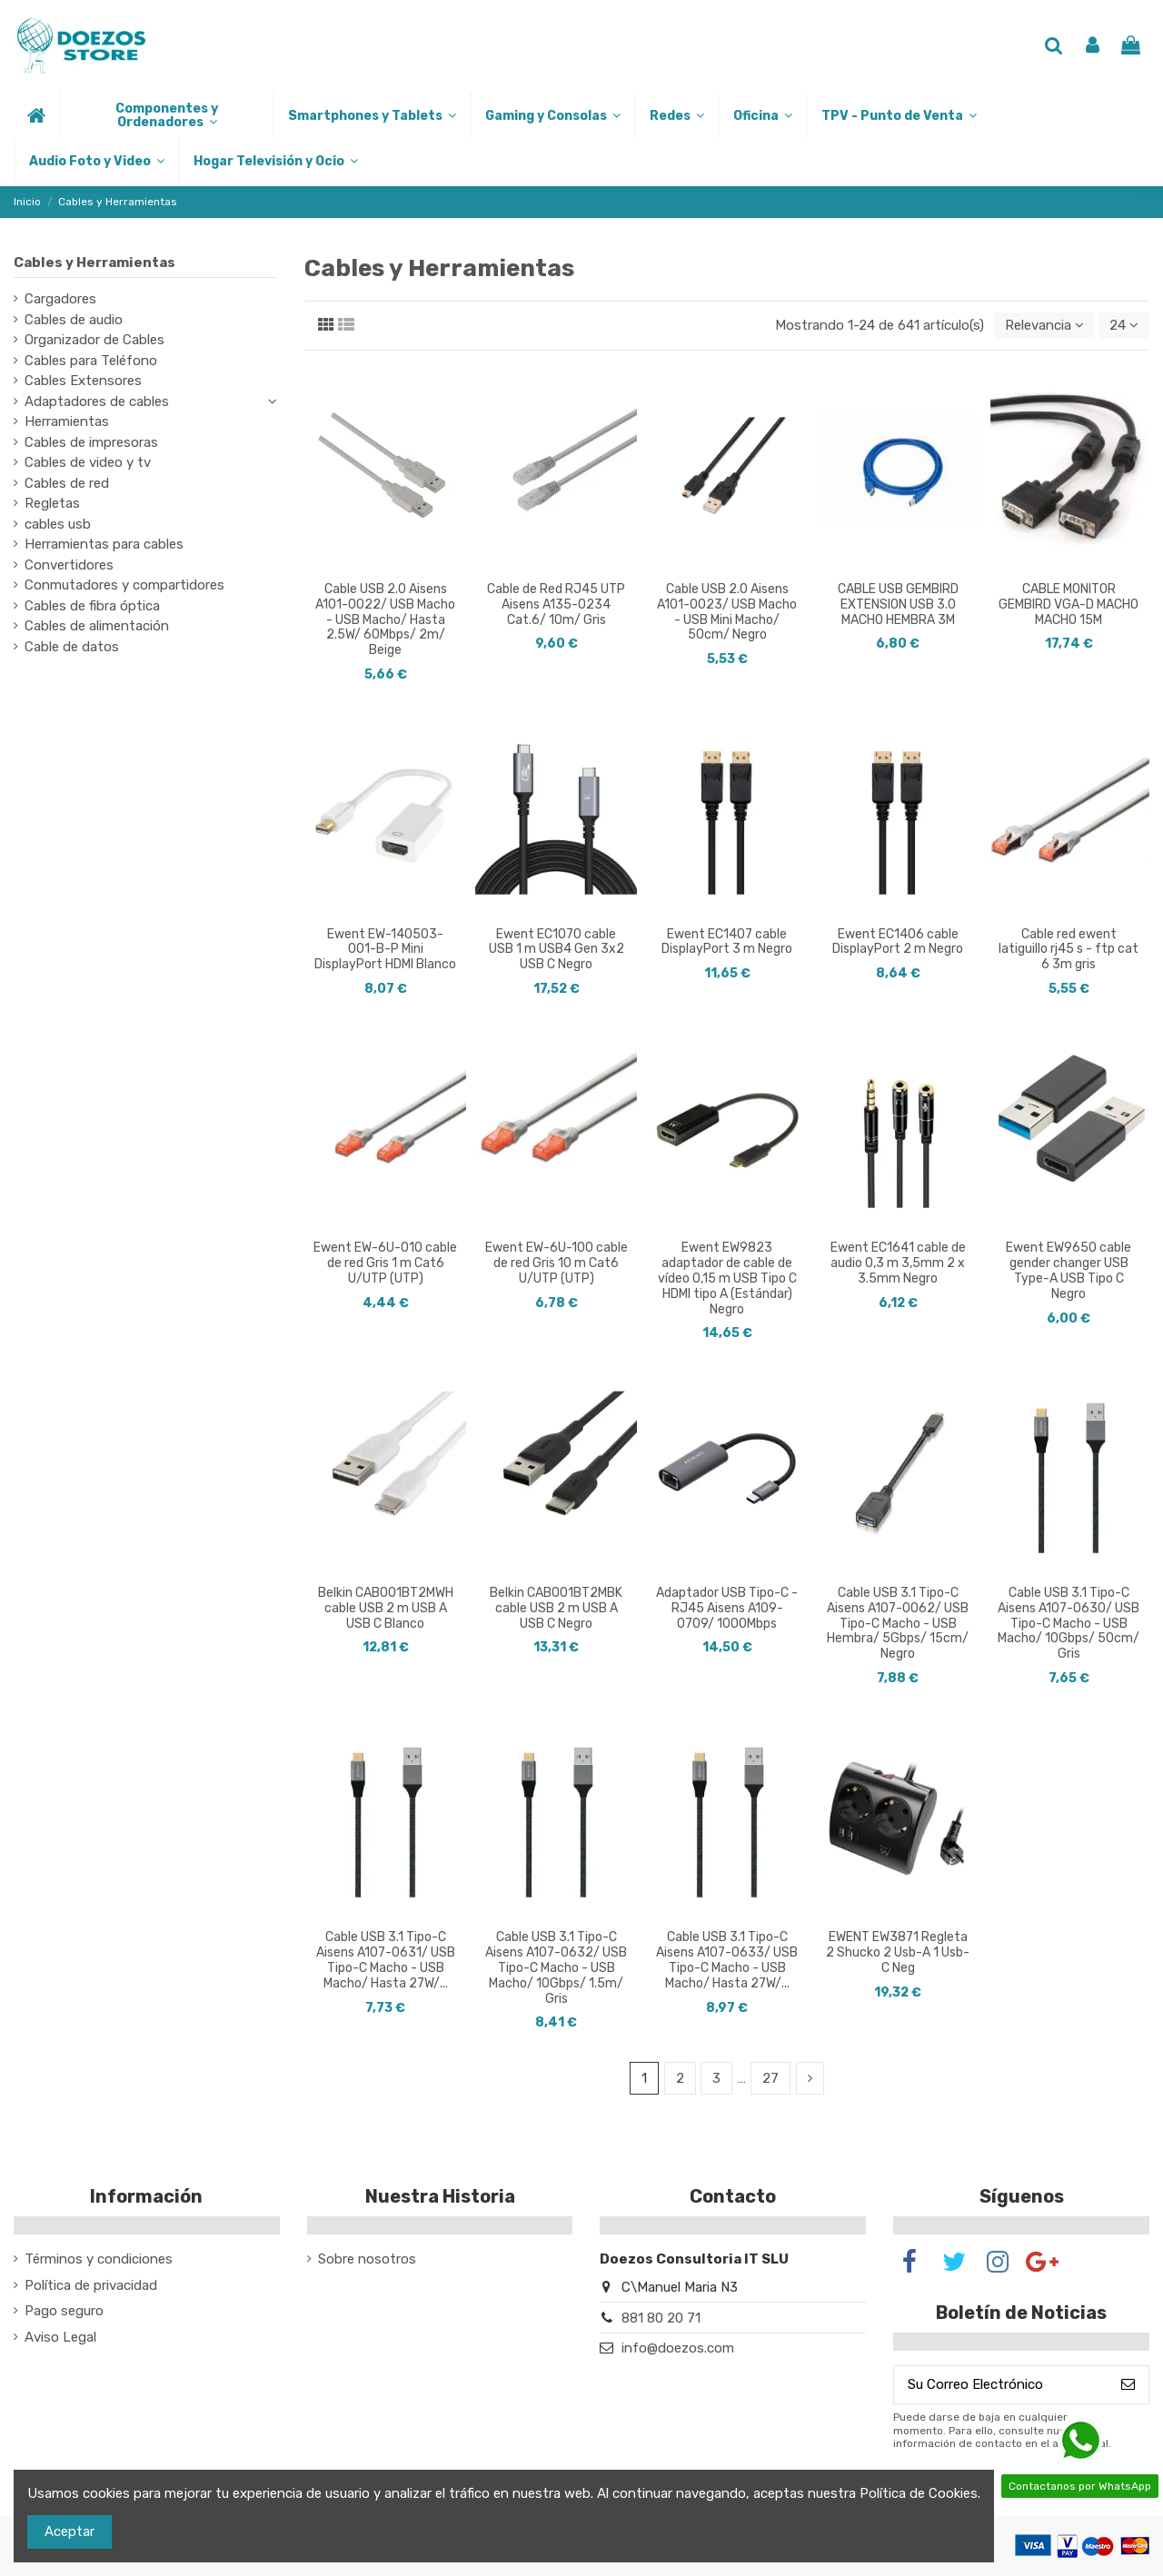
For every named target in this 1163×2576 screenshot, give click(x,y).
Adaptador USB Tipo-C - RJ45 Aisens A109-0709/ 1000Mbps (727, 1608)
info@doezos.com (677, 2348)
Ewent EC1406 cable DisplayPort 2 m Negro (897, 941)
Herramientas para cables (104, 544)
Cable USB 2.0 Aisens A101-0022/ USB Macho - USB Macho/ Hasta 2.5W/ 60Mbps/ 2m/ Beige (385, 619)
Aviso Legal (60, 2337)
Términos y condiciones (99, 2259)
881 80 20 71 (661, 2318)
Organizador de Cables (94, 340)
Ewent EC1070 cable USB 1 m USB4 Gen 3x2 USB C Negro (556, 949)
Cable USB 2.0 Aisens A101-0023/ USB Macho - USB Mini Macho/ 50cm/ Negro (727, 611)
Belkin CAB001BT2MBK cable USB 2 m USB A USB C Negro (556, 1608)
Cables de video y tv (88, 462)
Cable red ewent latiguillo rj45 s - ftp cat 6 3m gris (1068, 949)
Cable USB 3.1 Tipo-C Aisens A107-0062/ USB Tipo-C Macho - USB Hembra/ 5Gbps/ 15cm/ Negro (898, 1623)
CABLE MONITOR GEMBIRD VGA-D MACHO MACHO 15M (1068, 604)
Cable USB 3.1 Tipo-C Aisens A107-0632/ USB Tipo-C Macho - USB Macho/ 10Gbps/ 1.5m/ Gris (556, 1967)
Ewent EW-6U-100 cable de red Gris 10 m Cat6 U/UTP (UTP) (556, 1263)
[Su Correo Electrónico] (1001, 2384)
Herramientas (67, 421)
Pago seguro (64, 2311)
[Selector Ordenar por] (1044, 325)
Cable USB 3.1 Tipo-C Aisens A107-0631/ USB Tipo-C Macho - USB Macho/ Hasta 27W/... (385, 1959)
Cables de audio (74, 320)
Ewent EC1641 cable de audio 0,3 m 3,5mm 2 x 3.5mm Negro (898, 1263)
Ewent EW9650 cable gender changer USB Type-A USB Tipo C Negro (1068, 1270)
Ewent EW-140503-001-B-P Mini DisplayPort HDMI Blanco (385, 949)
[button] (166, 115)
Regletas (52, 503)
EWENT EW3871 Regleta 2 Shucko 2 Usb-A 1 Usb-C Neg (897, 1952)
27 (770, 2078)
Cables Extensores (83, 380)
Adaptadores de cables (97, 401)
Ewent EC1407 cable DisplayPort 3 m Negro (726, 941)
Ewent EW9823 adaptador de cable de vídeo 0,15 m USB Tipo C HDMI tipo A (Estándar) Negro (727, 1278)
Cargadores (60, 299)
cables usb (58, 524)
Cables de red (67, 483)
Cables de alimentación (97, 626)
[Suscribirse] (1128, 2384)
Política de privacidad (91, 2285)
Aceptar (69, 2531)
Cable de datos (72, 647)
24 (1123, 325)
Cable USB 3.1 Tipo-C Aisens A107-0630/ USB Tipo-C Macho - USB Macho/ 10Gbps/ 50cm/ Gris (1068, 1623)
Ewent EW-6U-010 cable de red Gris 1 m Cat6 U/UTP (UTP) (385, 1263)
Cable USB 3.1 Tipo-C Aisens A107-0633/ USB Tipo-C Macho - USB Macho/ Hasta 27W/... (727, 1959)
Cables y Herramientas (94, 262)
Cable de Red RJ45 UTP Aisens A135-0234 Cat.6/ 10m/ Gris (556, 604)
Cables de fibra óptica (92, 606)
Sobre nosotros (367, 2259)
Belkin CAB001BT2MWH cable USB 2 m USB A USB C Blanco (385, 1608)
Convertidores (69, 565)
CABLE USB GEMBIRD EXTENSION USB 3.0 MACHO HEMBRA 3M (898, 604)
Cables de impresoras (91, 442)
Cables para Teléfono (91, 360)
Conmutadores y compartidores (124, 585)
